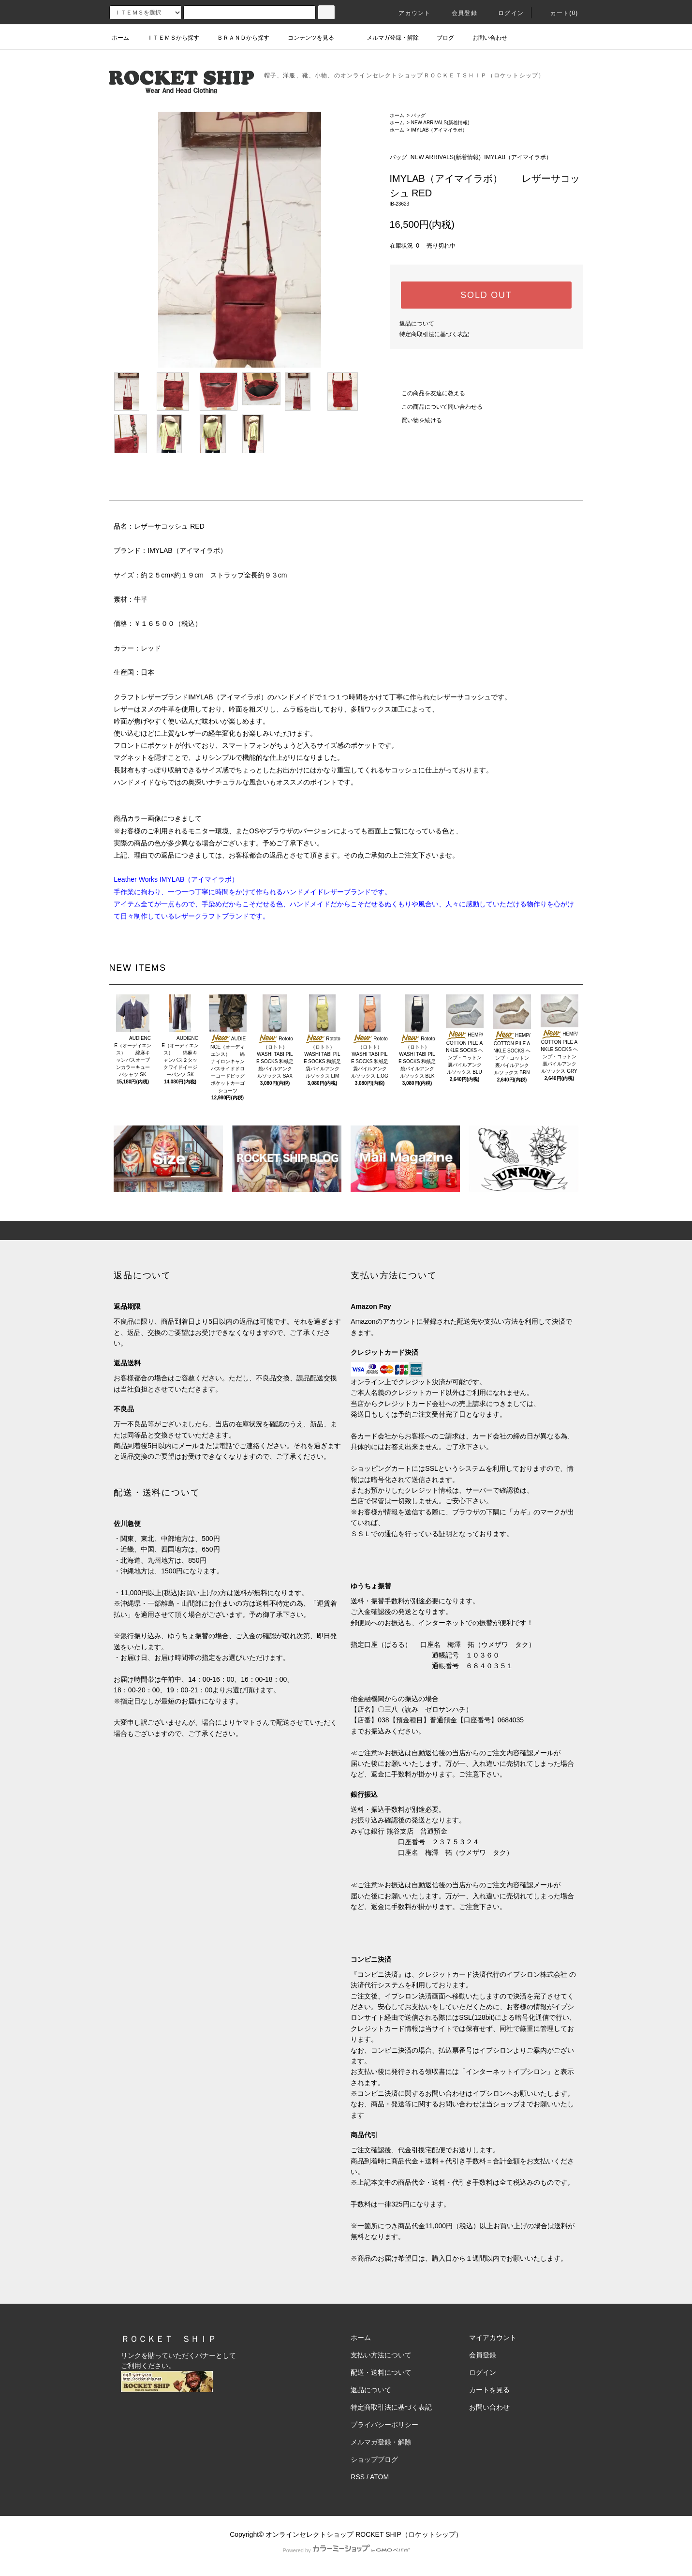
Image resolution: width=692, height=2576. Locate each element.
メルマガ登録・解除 (387, 37)
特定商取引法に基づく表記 (434, 334)
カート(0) (558, 13)
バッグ (418, 115)
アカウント (408, 13)
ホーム (120, 37)
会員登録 (458, 13)
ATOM (379, 2477)
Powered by (345, 2550)
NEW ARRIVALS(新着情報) (440, 122)
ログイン (505, 13)
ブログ (439, 37)
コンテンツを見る (305, 37)
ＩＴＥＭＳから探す (167, 37)
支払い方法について (381, 2355)
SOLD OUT (486, 295)
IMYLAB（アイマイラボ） (439, 130)
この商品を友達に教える (427, 393)
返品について (416, 323)
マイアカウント (492, 2337)
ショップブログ (374, 2459)
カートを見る (489, 2390)
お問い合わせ (484, 37)
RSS (358, 2477)
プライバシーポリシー (384, 2424)
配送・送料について (381, 2372)
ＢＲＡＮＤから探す (237, 37)
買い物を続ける (416, 420)
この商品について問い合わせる (436, 406)
